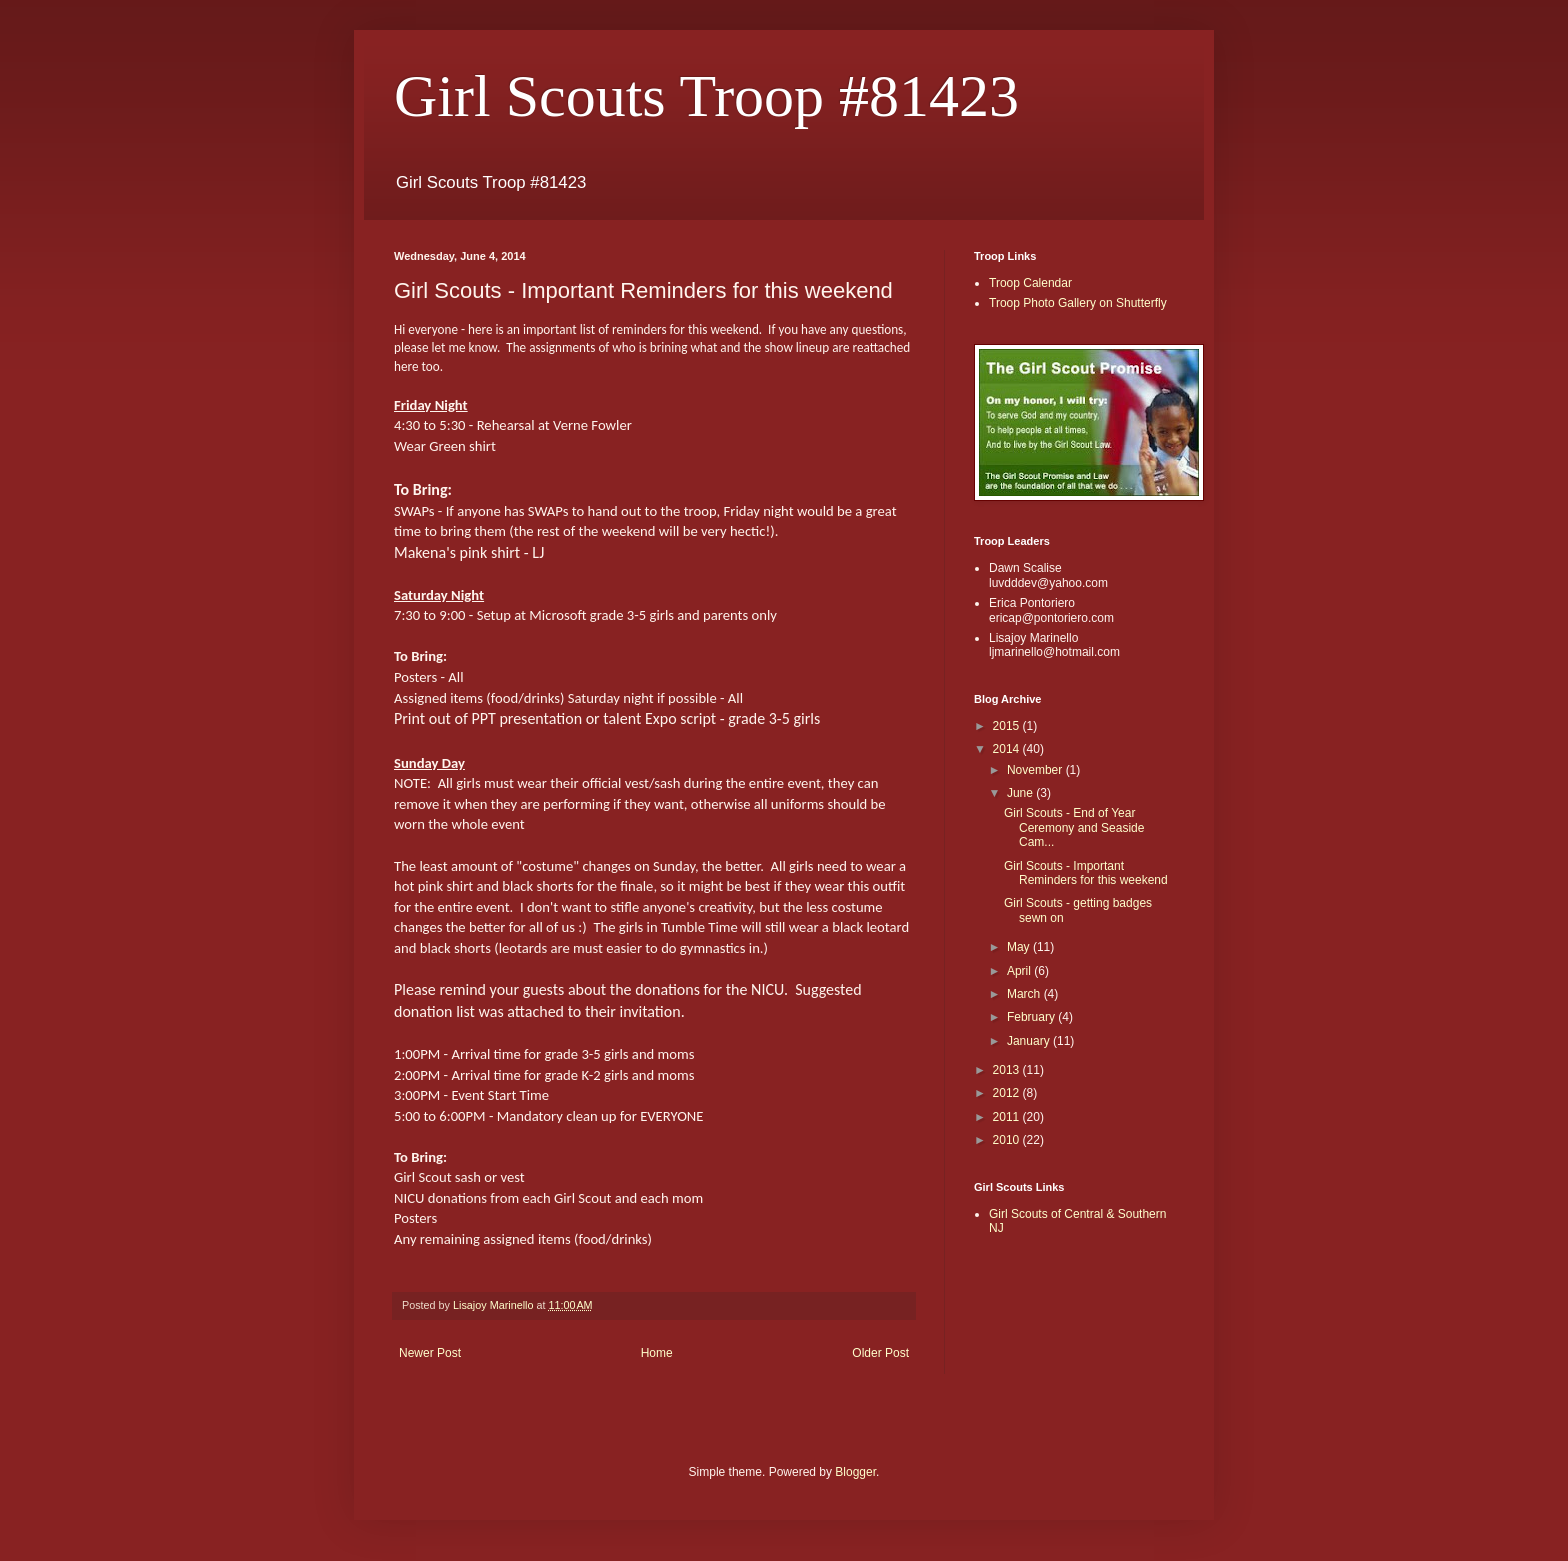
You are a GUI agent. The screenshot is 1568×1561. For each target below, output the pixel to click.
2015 (1008, 726)
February (1032, 1017)
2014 (1008, 749)
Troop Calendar (1030, 283)
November (1036, 770)
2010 (1008, 1140)
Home (657, 1353)
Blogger (855, 1472)
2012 (1008, 1093)
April (1020, 971)
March (1025, 994)
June (1021, 793)
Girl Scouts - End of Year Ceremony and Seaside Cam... (1074, 827)
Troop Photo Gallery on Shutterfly (1078, 303)
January (1030, 1041)
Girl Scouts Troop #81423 (706, 96)
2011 (1008, 1117)
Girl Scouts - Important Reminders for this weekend (1086, 873)
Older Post (880, 1353)
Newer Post (430, 1353)
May (1020, 947)
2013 (1008, 1070)
